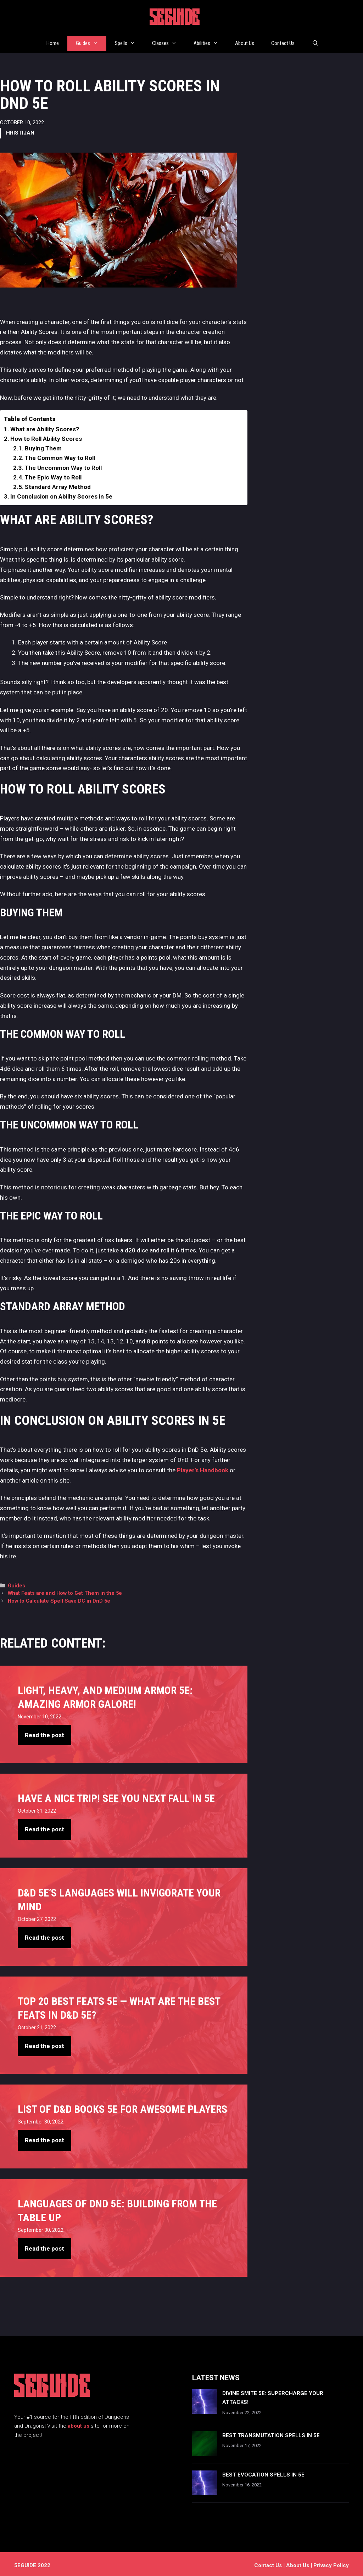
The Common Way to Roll (60, 455)
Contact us (268, 2562)
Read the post (44, 1731)
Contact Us (283, 42)
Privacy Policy (331, 2562)
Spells (129, 42)
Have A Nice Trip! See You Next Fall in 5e (116, 1795)
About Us (244, 42)
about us (78, 2423)
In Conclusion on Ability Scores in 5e (61, 493)
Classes (168, 42)
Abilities (210, 42)
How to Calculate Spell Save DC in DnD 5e (59, 1598)
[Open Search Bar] (315, 42)
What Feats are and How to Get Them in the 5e (65, 1590)
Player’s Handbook (202, 1467)
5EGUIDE (175, 18)
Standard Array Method (58, 484)
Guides (91, 42)
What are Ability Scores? (44, 426)
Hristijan (20, 130)
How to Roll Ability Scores (46, 435)
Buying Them (43, 445)
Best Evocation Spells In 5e (263, 2472)
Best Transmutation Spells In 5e (271, 2432)
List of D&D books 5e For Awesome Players (122, 2106)
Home (52, 42)
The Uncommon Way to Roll (63, 464)
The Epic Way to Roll (53, 474)
